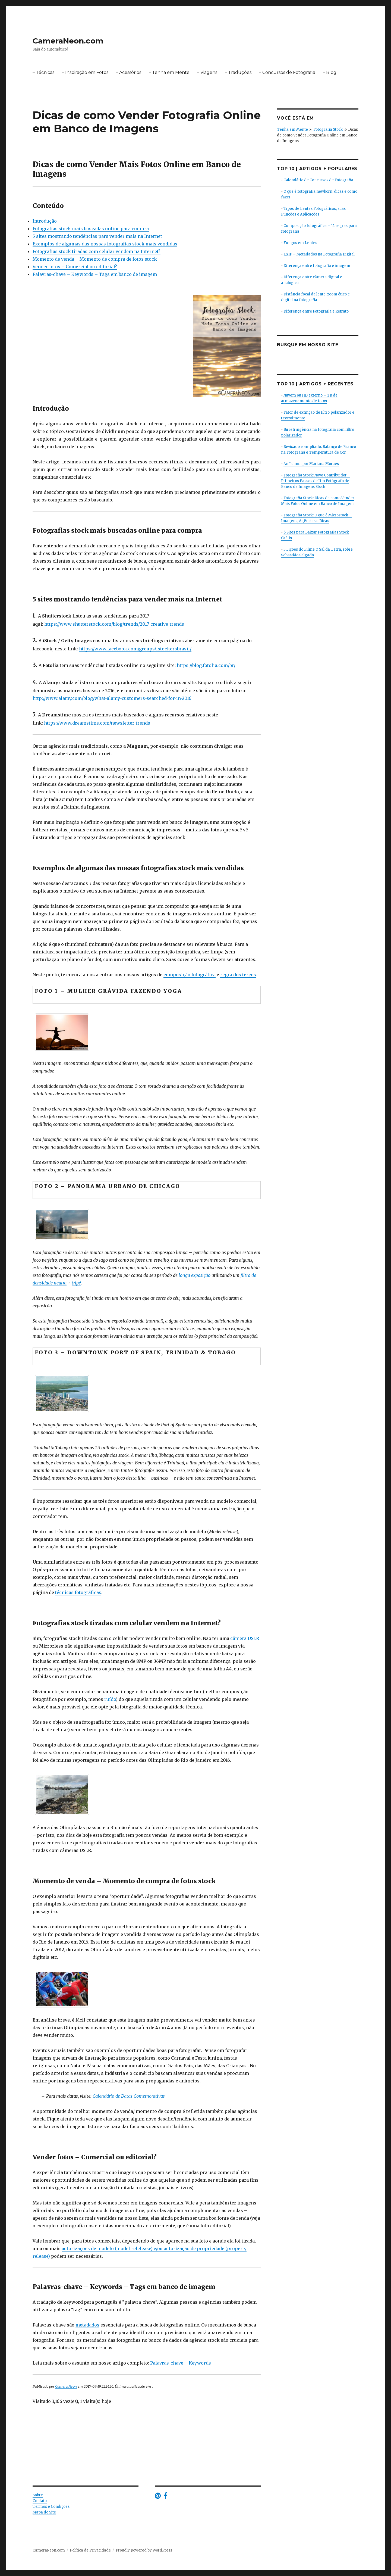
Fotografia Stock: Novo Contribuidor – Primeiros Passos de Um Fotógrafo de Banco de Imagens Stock (315, 481)
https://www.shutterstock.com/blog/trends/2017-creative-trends (114, 624)
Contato (40, 2501)
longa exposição (194, 1275)
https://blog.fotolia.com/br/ (206, 665)
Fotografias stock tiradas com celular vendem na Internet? (96, 251)
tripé (76, 1283)
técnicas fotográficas (78, 1592)
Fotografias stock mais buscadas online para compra (91, 228)
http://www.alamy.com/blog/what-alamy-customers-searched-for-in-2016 (112, 698)
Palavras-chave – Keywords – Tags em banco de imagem (95, 274)
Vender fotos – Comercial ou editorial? (75, 266)
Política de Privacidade (90, 2550)
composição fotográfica (189, 974)
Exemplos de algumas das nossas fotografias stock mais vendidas (105, 244)
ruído (110, 1699)
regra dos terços (238, 974)
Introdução (45, 221)
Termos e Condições (51, 2506)
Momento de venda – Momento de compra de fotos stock (95, 259)
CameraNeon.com (68, 40)
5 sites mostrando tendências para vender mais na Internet (97, 236)
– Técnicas (43, 72)
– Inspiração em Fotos (85, 72)
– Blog (329, 72)
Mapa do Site (44, 2512)
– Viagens (207, 72)
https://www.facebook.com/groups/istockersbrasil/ (135, 648)
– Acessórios (128, 72)
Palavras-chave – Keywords (180, 2363)
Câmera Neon (66, 2386)
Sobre (38, 2495)
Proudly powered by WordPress (144, 2550)
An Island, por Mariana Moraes (311, 463)
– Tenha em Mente (169, 72)
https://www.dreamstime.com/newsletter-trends (97, 723)
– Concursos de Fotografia (287, 72)
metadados (87, 2325)
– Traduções (238, 72)
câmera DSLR (244, 1638)
